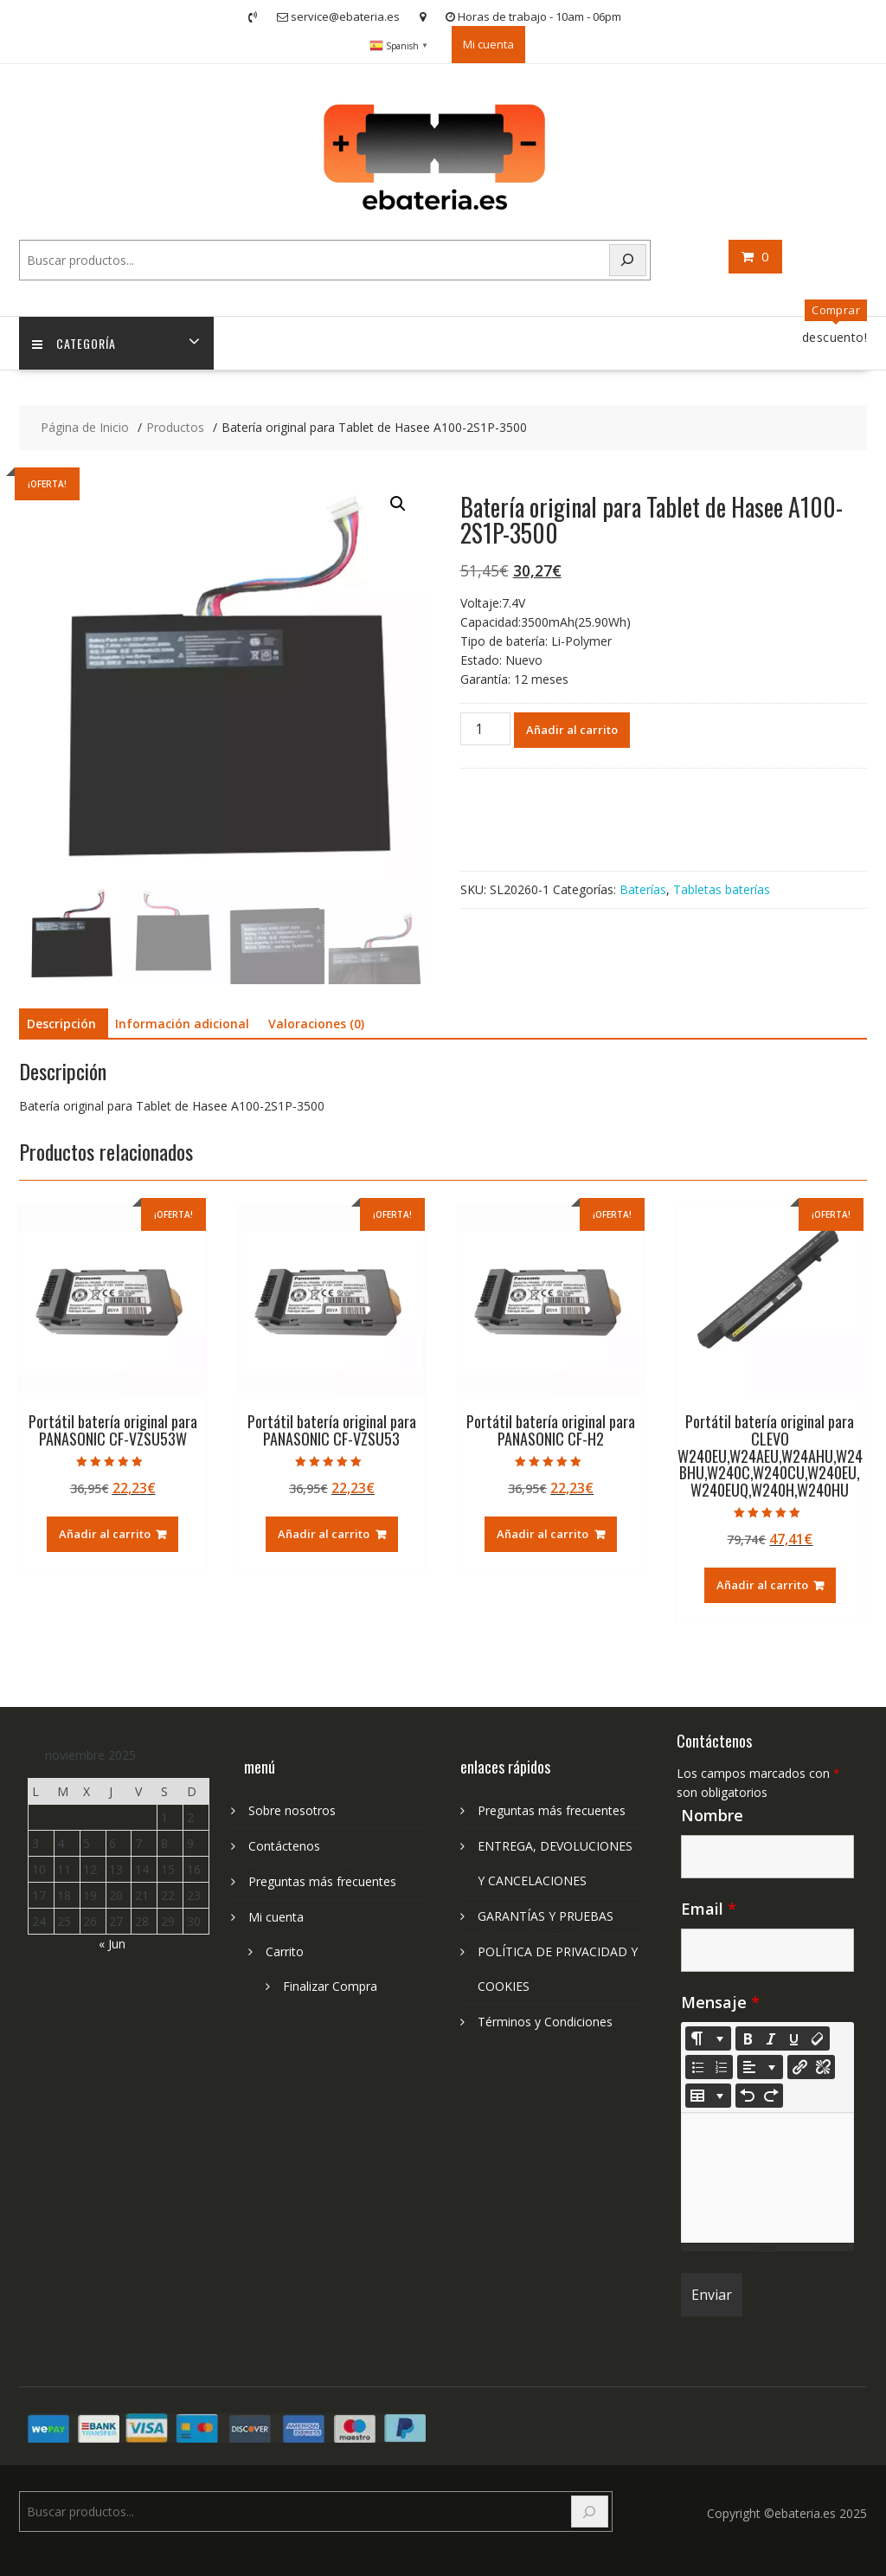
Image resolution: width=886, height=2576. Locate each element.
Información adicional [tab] (182, 1023)
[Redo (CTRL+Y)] (771, 2095)
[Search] (628, 260)
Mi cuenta (488, 44)
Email (708, 1908)
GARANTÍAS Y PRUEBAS (545, 1916)
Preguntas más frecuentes (322, 1881)
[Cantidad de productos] (485, 728)
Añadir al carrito (572, 729)
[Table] (708, 2095)
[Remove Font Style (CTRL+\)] (818, 2038)
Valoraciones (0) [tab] (316, 1023)
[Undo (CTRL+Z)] (747, 2095)
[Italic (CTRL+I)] (771, 2038)
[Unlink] (823, 2067)
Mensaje (720, 2002)
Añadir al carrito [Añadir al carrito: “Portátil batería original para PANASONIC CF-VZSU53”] (323, 1534)
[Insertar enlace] (799, 2067)
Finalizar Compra (330, 1986)
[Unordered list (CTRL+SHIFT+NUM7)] (697, 2067)
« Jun (112, 1943)
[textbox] (767, 2178)
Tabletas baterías (721, 889)
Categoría (74, 343)
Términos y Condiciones (545, 2021)
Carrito (285, 1951)
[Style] (708, 2038)
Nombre (712, 1815)
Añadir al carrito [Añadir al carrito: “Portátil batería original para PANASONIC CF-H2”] (542, 1534)
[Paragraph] (760, 2067)
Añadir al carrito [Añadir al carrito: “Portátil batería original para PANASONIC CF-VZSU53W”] (105, 1534)
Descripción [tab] (61, 1023)
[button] (398, 503)
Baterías (643, 889)
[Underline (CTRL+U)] (794, 2038)
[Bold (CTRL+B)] (747, 2038)
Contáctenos (284, 1846)
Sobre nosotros (292, 1810)
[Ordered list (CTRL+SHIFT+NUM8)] (721, 2067)
